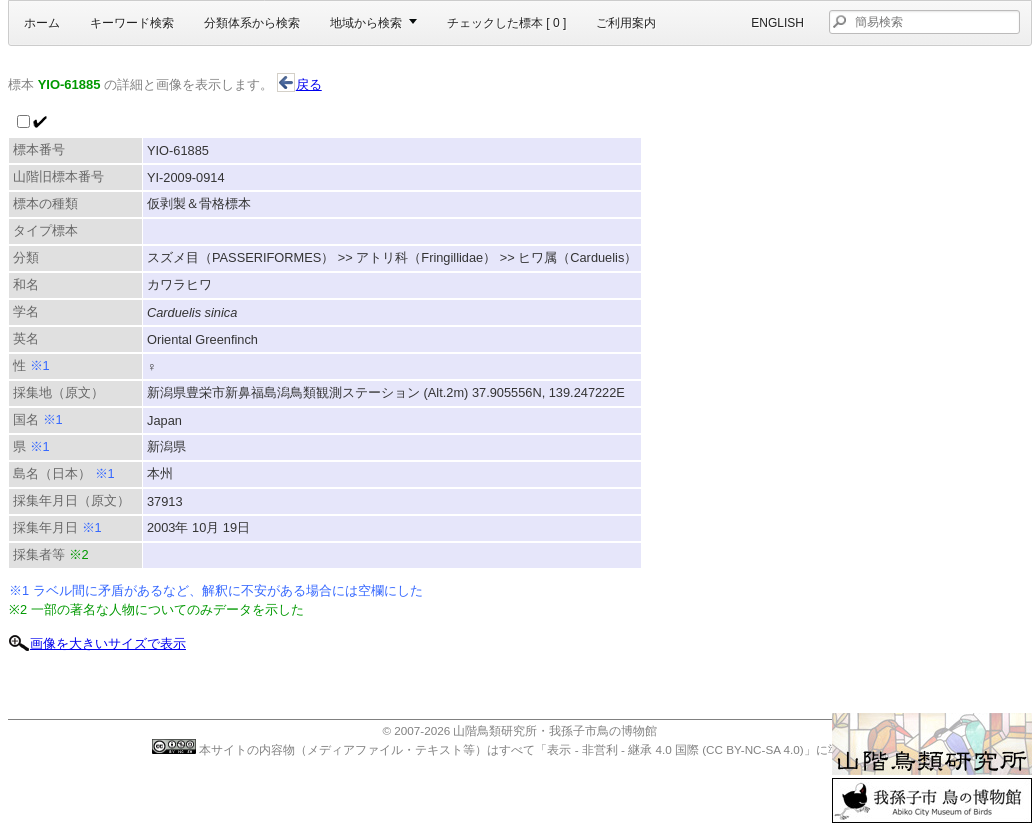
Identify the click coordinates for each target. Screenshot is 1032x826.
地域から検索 (366, 23)
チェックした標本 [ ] (506, 23)
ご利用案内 (626, 23)
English (777, 23)
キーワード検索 (132, 23)
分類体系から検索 (252, 23)
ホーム (42, 23)
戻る (299, 84)
